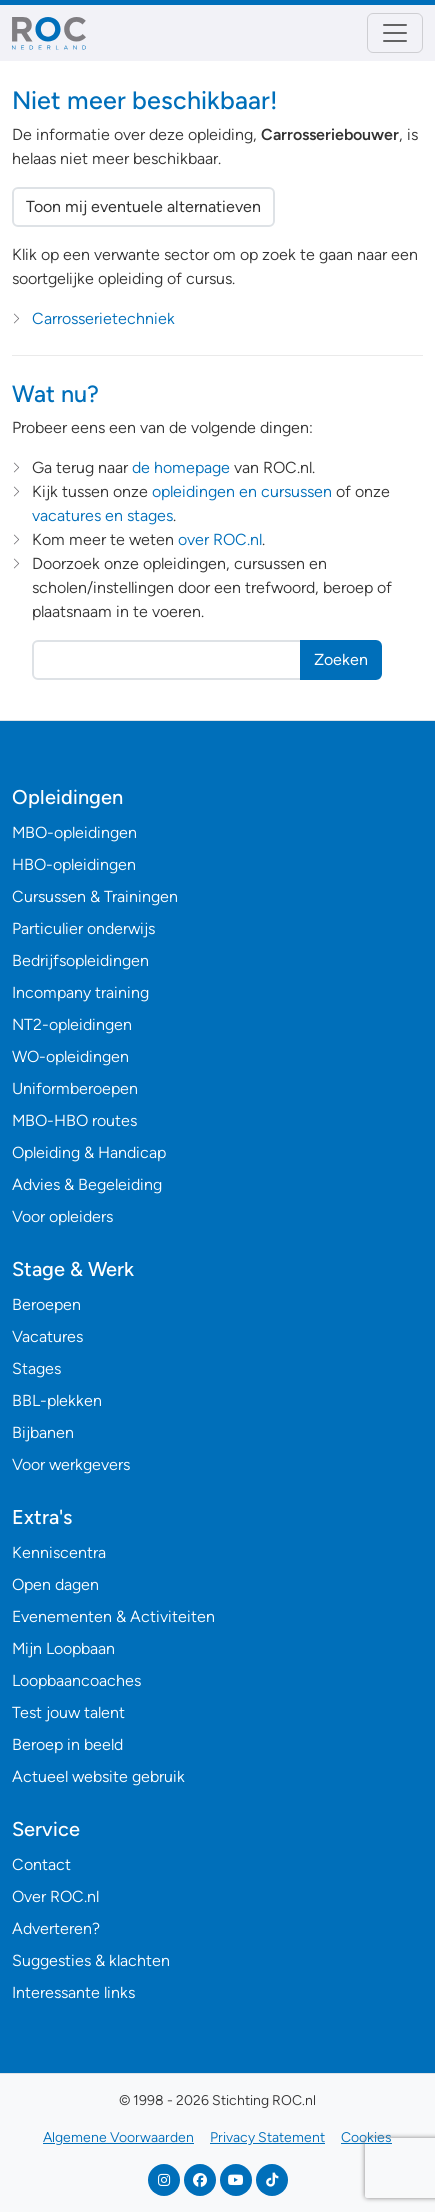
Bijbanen (43, 1432)
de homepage (181, 467)
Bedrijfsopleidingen (80, 960)
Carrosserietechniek (103, 318)
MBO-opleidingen (74, 832)
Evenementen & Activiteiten (113, 1616)
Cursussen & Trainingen (95, 896)
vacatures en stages (102, 515)
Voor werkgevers (71, 1464)
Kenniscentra (59, 1552)
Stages (36, 1368)
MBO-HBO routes (74, 1120)
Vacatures (47, 1336)
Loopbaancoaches (76, 1680)
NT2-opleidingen (72, 1024)
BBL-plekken (57, 1400)
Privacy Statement (267, 2137)
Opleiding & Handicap (89, 1152)
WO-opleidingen (70, 1056)
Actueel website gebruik (98, 1776)
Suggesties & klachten (91, 1960)
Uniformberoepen (75, 1088)
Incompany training (80, 992)
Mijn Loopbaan (63, 1648)
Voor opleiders (62, 1216)
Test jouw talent (68, 1712)
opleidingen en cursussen (242, 491)
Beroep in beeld (67, 1744)
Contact (41, 1864)
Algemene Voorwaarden (118, 2137)
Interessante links (73, 1992)
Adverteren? (56, 1928)
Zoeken (341, 659)
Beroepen (46, 1304)
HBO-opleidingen (74, 864)
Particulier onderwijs (83, 928)
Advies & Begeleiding (87, 1184)
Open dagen (55, 1584)
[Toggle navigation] (395, 33)
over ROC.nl (220, 539)
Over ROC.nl (55, 1896)
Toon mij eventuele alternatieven (143, 206)
